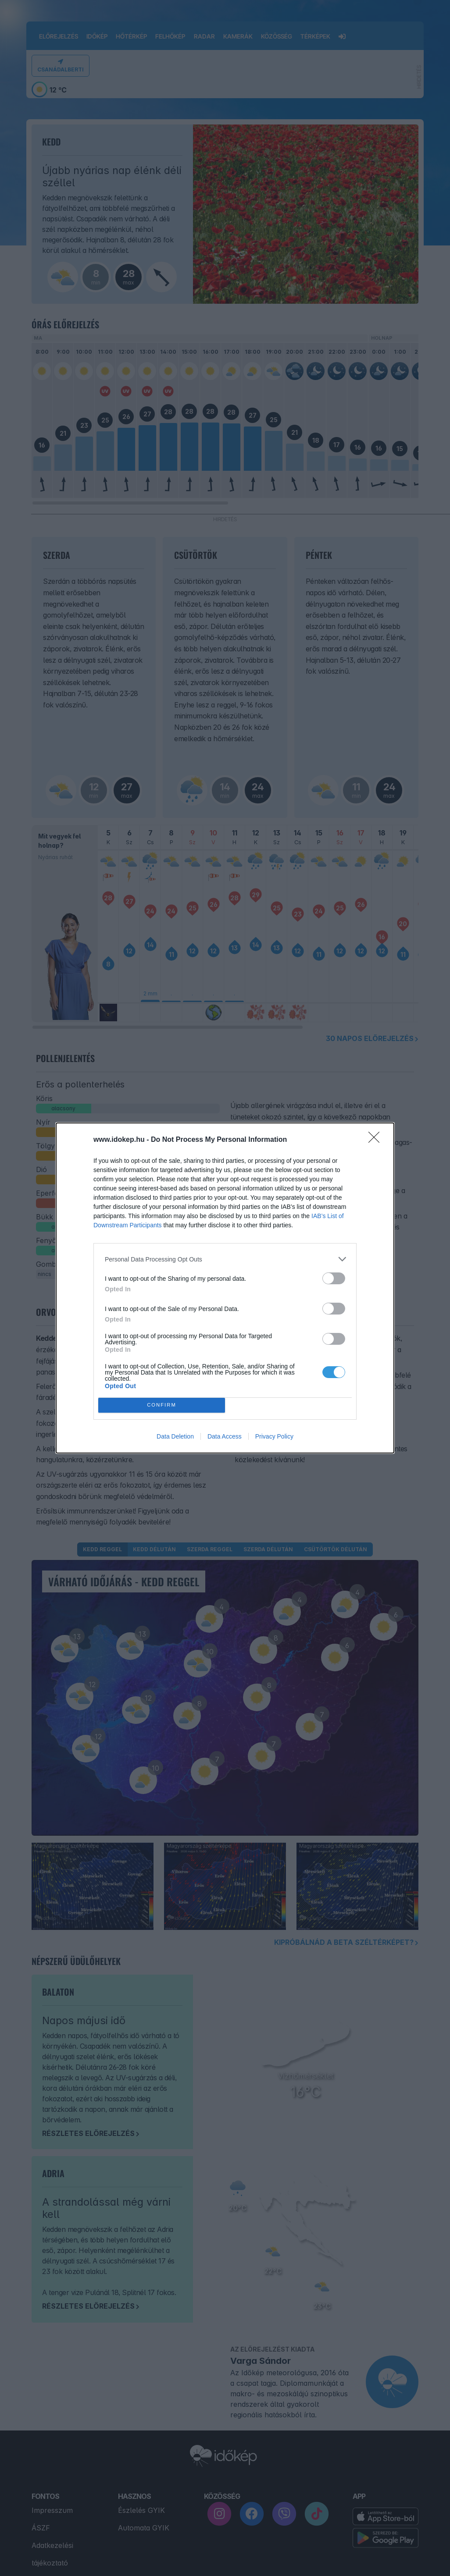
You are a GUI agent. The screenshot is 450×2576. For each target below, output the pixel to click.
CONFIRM (161, 1405)
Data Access (224, 1436)
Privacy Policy (274, 1436)
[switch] (333, 1278)
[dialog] (225, 1288)
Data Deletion (175, 1436)
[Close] (376, 1140)
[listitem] (225, 1259)
